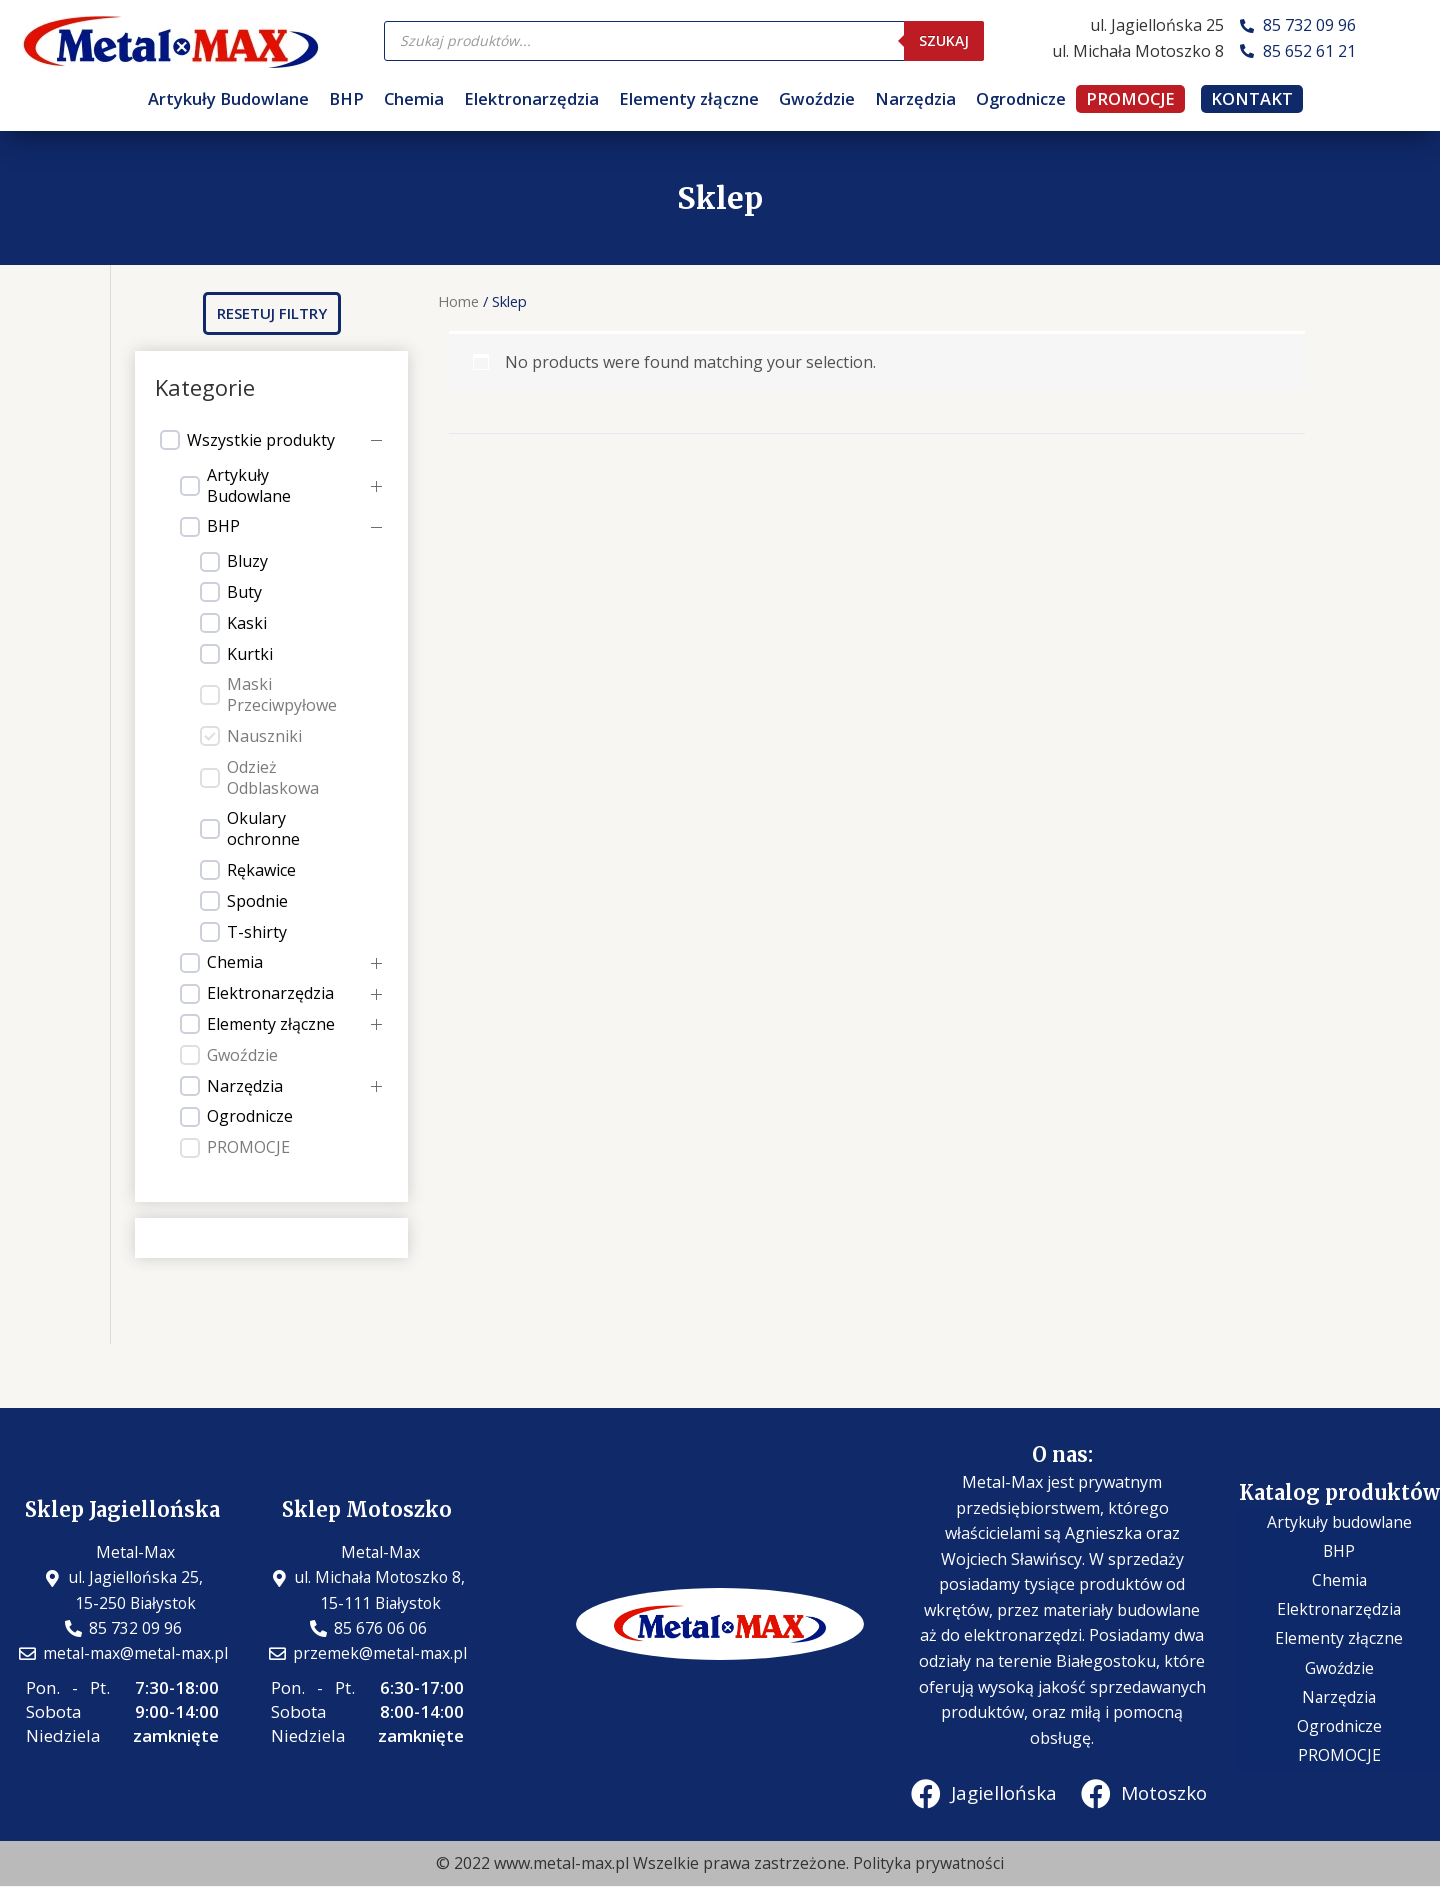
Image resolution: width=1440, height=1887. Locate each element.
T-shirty (257, 932)
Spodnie (257, 901)
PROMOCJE (1130, 99)
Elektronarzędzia (531, 98)
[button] (272, 313)
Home (458, 301)
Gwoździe (817, 98)
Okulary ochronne (263, 829)
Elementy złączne (689, 98)
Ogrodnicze (1021, 98)
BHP (346, 98)
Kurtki (250, 654)
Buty (244, 592)
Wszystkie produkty (261, 440)
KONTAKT (1252, 99)
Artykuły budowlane (1339, 1536)
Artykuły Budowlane (228, 98)
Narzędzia (915, 98)
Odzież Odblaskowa (273, 778)
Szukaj (944, 40)
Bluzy (247, 561)
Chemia (414, 98)
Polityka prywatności (928, 1863)
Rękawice (261, 870)
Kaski (247, 623)
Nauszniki (264, 736)
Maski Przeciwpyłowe (282, 695)
